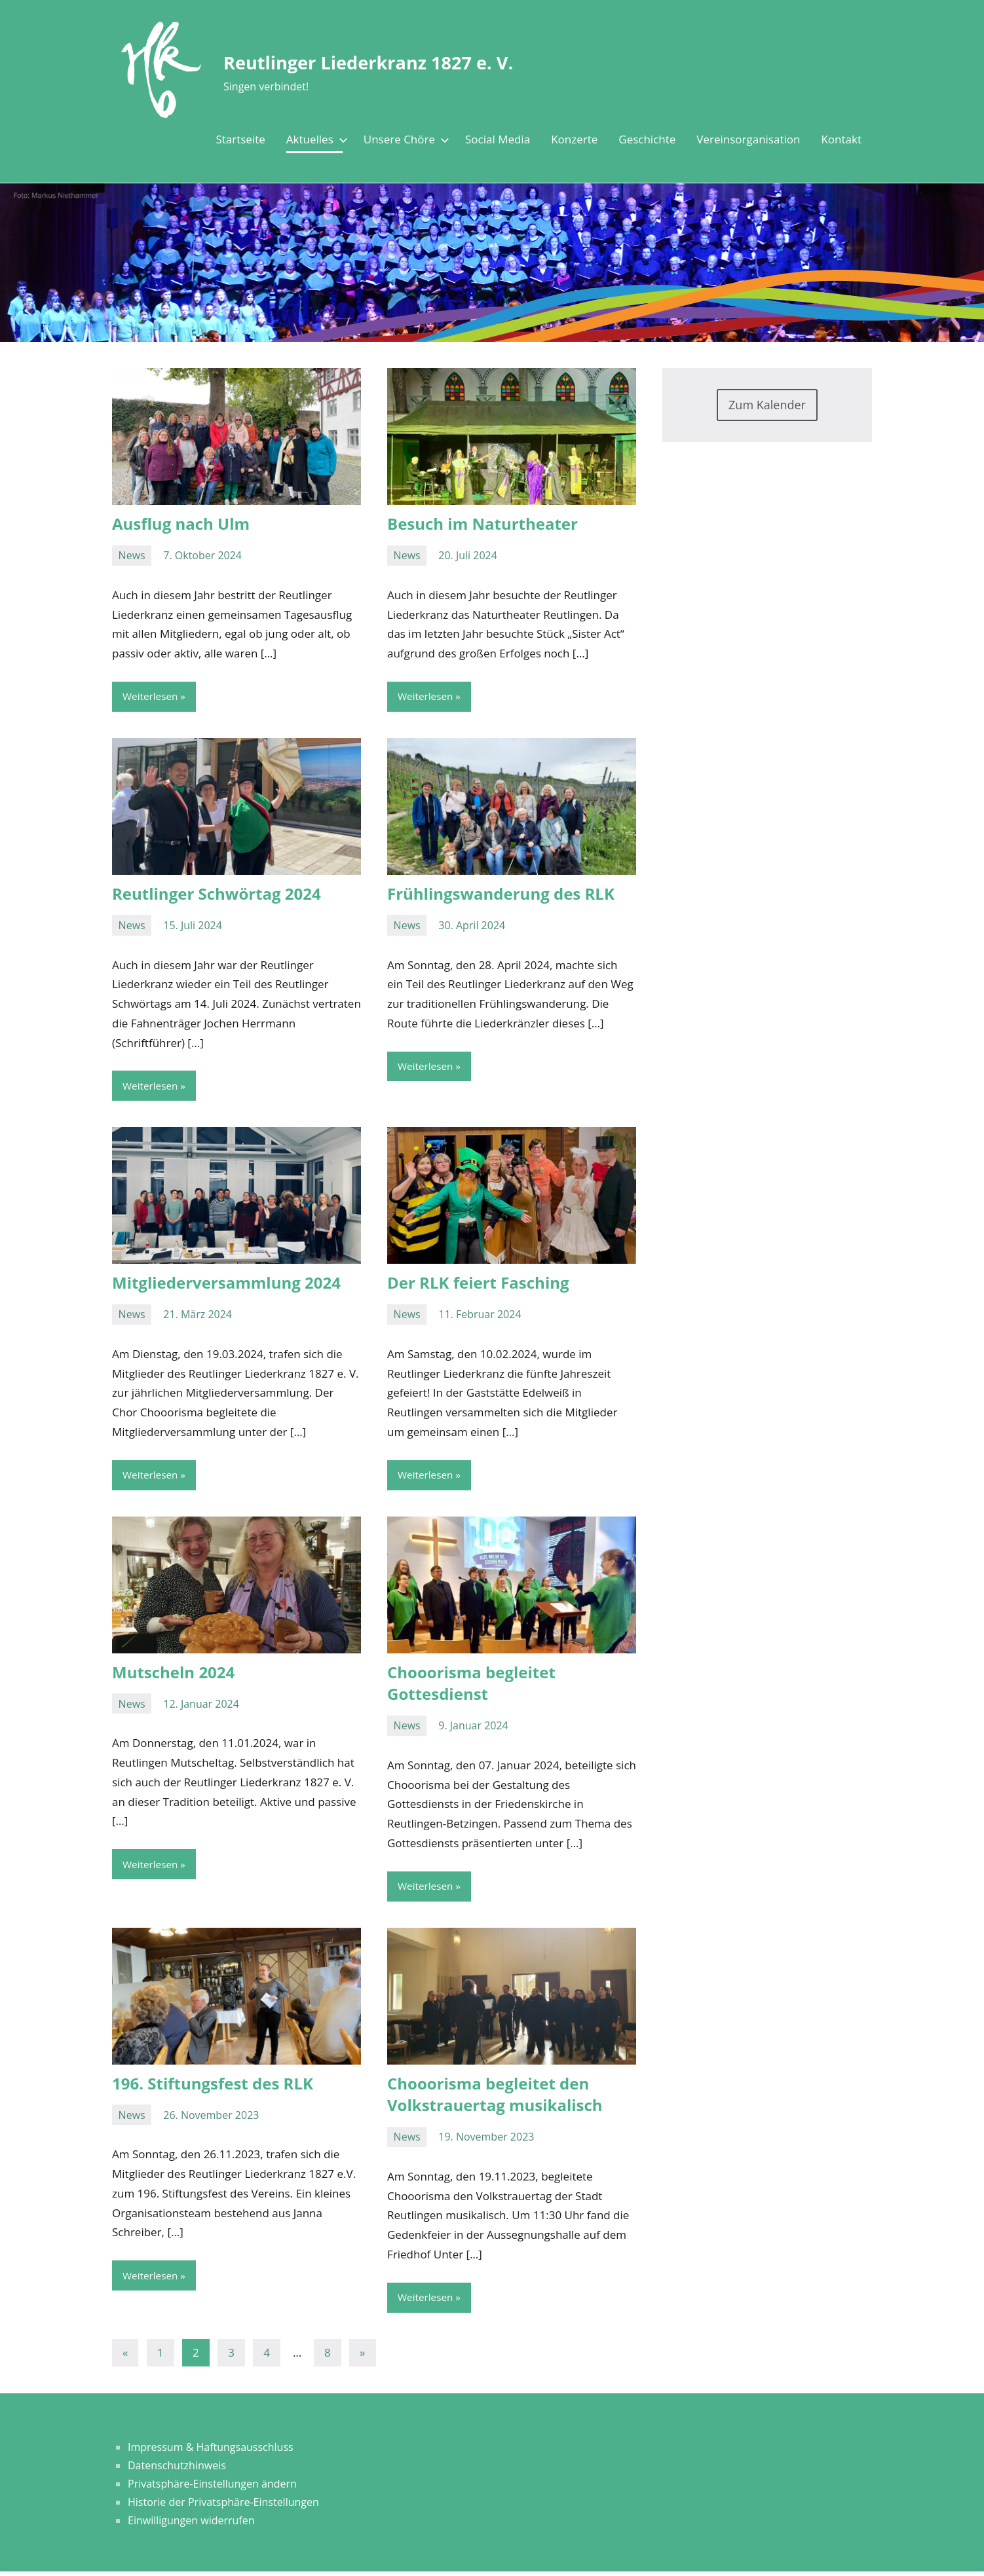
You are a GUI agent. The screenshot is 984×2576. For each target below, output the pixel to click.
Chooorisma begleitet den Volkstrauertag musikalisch (495, 2098)
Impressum (293, 2560)
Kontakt (841, 139)
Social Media (497, 139)
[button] (729, 2416)
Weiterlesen (151, 697)
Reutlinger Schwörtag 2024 (216, 894)
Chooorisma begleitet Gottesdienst (471, 1685)
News (132, 555)
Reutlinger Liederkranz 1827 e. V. (415, 61)
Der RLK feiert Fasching (478, 1284)
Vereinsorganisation (748, 139)
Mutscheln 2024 (173, 1674)
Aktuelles (314, 139)
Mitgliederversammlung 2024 (226, 1284)
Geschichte (646, 139)
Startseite (240, 139)
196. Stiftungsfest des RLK (212, 2086)
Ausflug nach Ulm (181, 523)
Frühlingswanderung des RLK (501, 894)
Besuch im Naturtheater (482, 523)
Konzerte (574, 139)
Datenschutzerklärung (339, 2472)
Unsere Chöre (404, 139)
